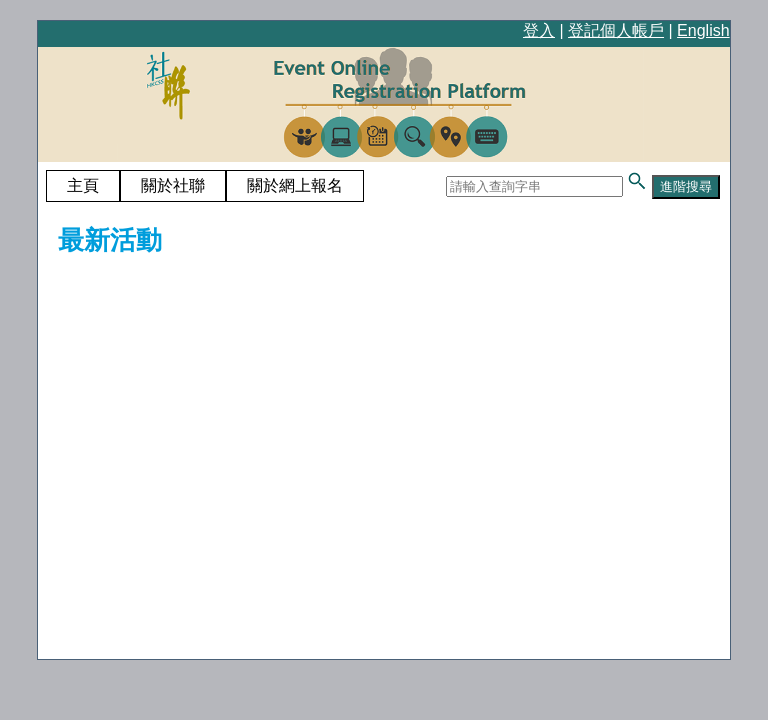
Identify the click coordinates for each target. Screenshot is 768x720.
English (703, 30)
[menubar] (205, 186)
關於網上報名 (295, 185)
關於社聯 (173, 185)
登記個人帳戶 (616, 30)
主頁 (83, 185)
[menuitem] (83, 186)
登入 (539, 30)
